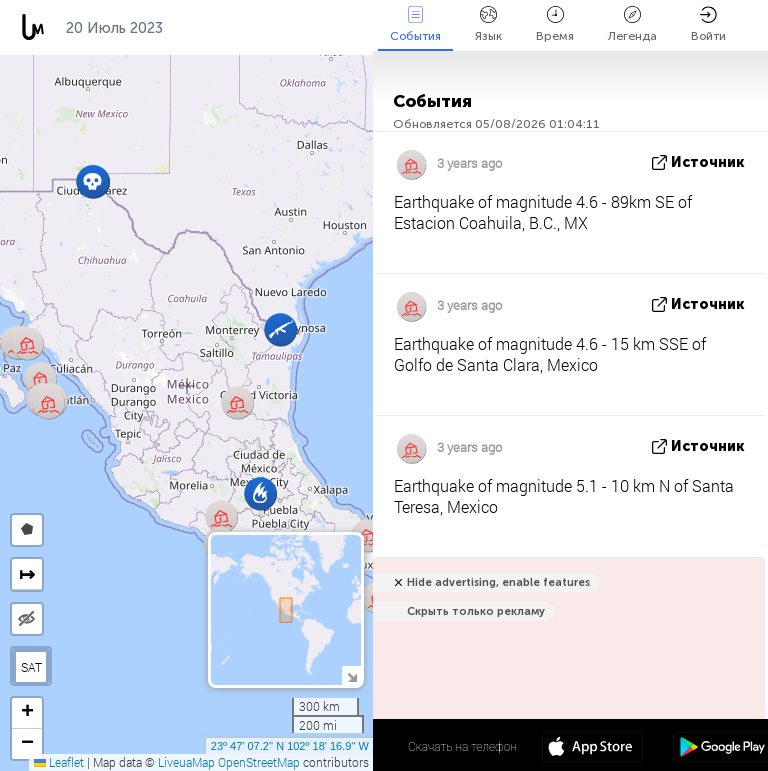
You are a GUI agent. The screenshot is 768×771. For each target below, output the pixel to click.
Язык (488, 24)
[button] (92, 181)
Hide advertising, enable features (498, 582)
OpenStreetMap (259, 762)
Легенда (632, 24)
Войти (708, 24)
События (415, 24)
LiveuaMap (186, 762)
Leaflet (59, 762)
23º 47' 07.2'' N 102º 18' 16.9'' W (290, 746)
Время (555, 24)
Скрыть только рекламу (476, 611)
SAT (31, 667)
